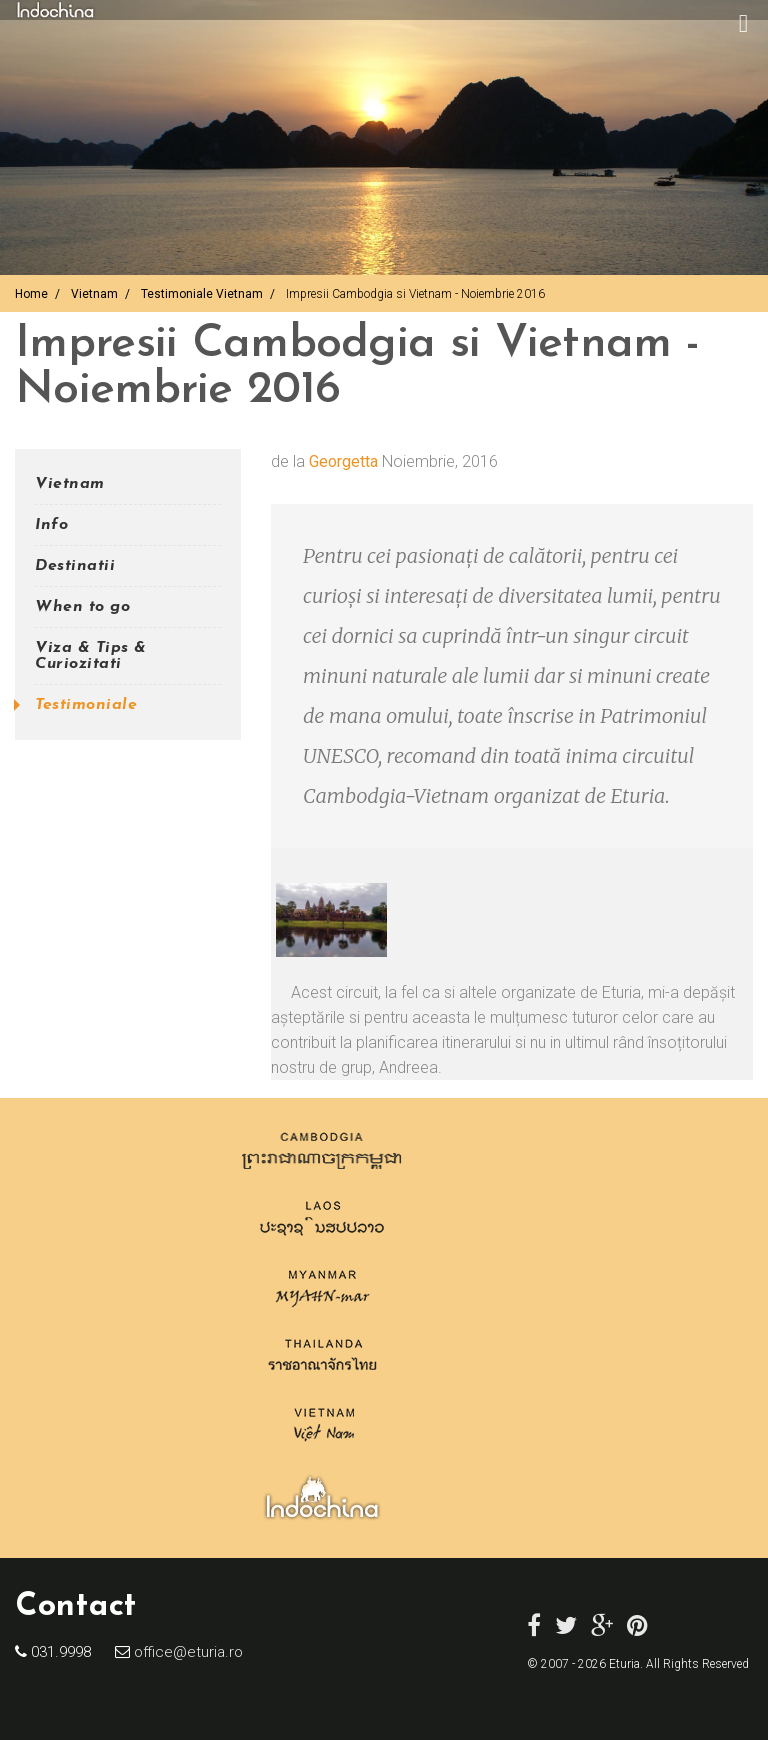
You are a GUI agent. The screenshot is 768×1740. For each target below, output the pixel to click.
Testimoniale (86, 705)
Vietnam (94, 294)
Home (31, 294)
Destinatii (75, 566)
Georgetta (343, 461)
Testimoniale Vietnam (202, 294)
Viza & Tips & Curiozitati (91, 656)
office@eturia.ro (186, 1652)
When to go (82, 607)
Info (51, 525)
